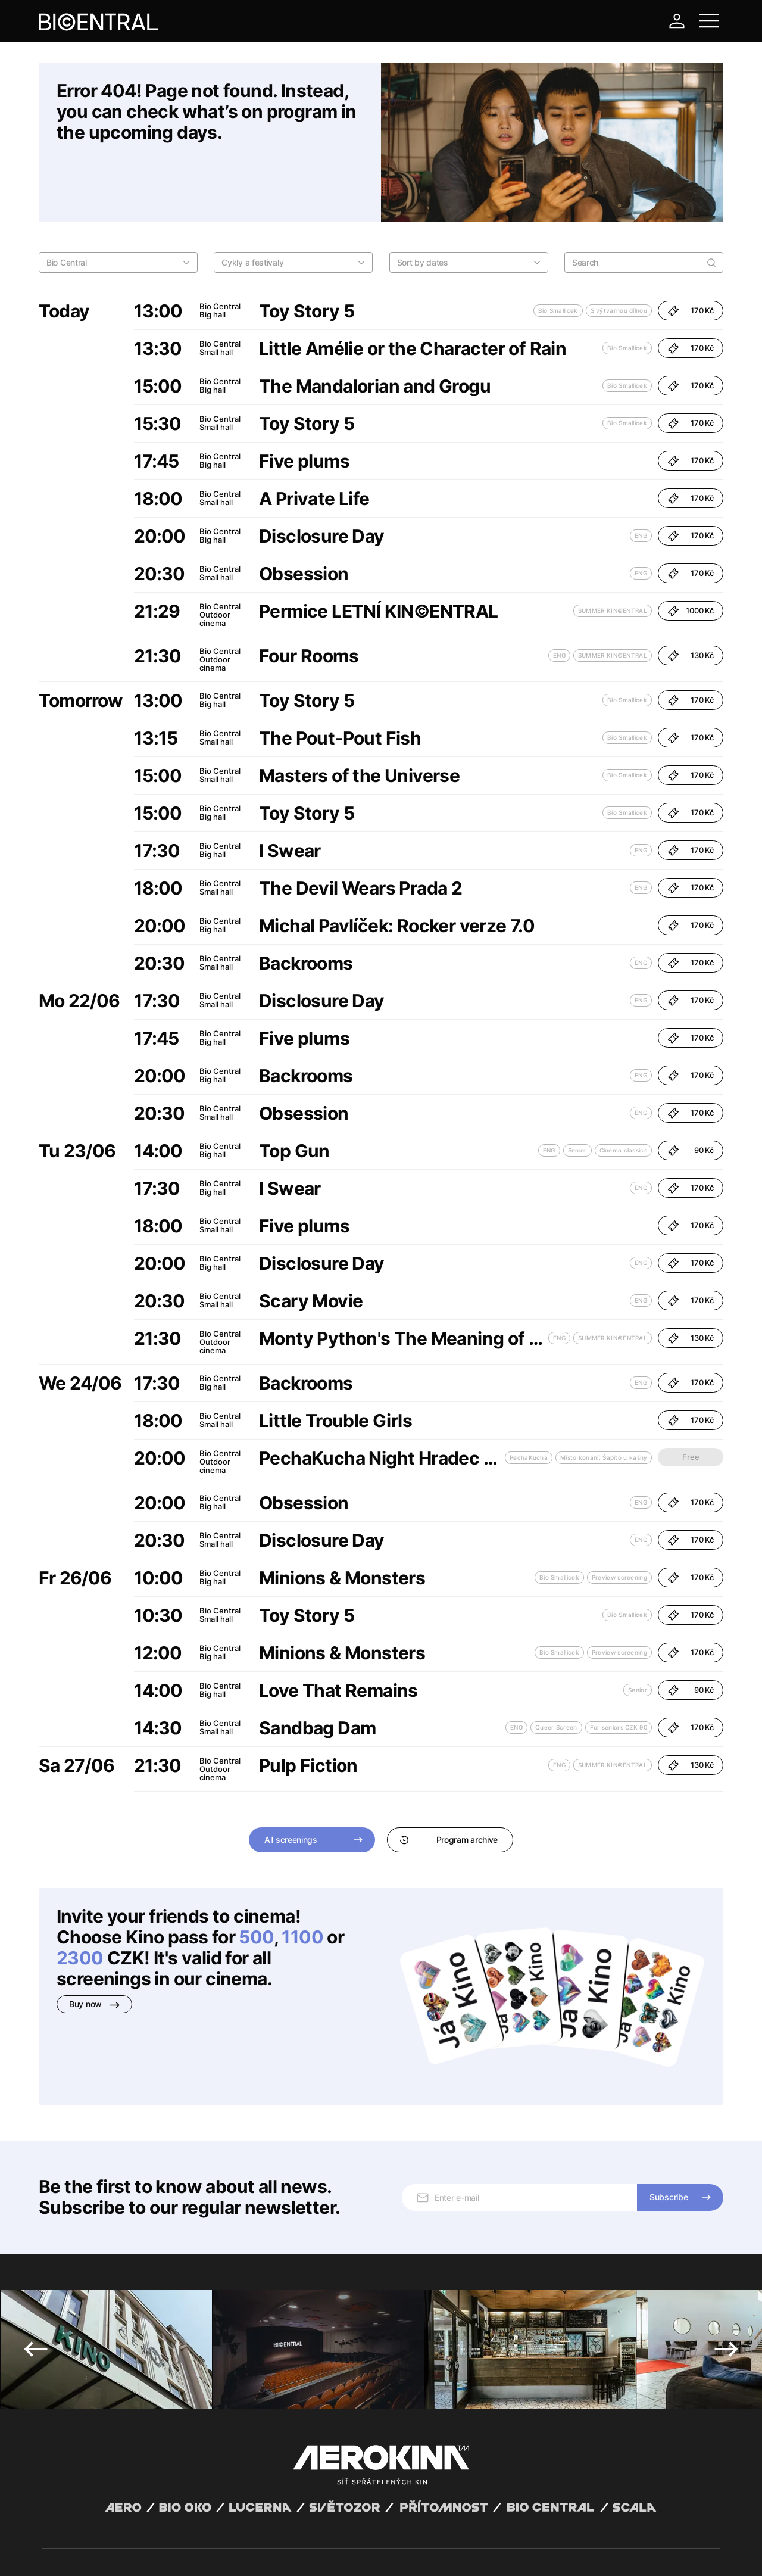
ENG (641, 474)
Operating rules (224, 2552)
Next (726, 2214)
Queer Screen (556, 1665)
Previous (36, 2214)
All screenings (290, 1778)
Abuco (85, 2542)
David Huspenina (156, 2542)
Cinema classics (623, 1088)
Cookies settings (284, 2552)
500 (256, 1875)
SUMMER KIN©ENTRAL (612, 549)
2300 (80, 1896)
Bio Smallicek (558, 249)
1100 (302, 1875)
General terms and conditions (92, 2552)
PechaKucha (529, 1396)
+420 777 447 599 (277, 2466)
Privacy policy (170, 2552)
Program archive (448, 1778)
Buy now (94, 1943)
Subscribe (668, 2062)
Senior (577, 1088)
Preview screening (619, 1515)
